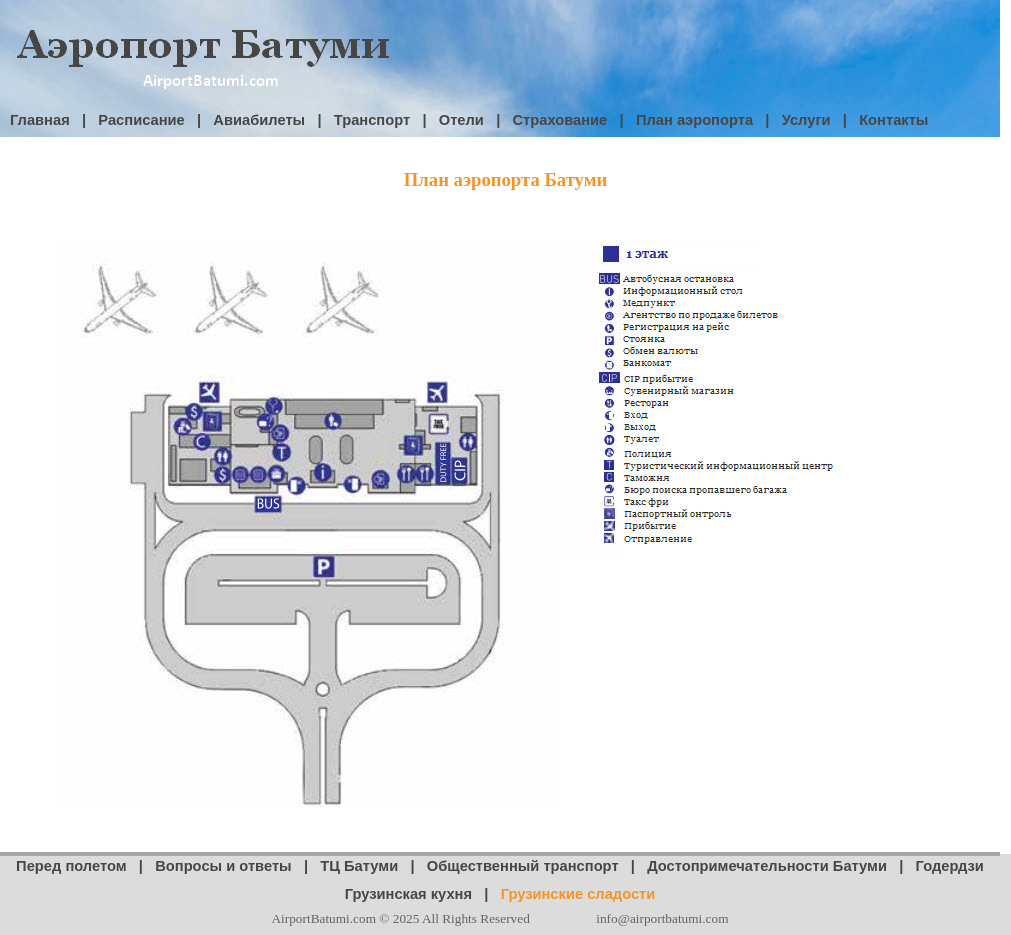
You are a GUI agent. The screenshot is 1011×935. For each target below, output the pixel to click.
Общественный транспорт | (537, 866)
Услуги (806, 120)
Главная (40, 120)
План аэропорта (694, 120)
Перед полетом (71, 866)
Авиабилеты (259, 120)
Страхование (560, 120)
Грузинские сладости (578, 894)
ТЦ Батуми (359, 866)
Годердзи (950, 866)
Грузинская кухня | (423, 894)
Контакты (893, 120)
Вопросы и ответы (223, 866)
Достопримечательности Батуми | (781, 866)
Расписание (141, 120)
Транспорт (372, 120)
